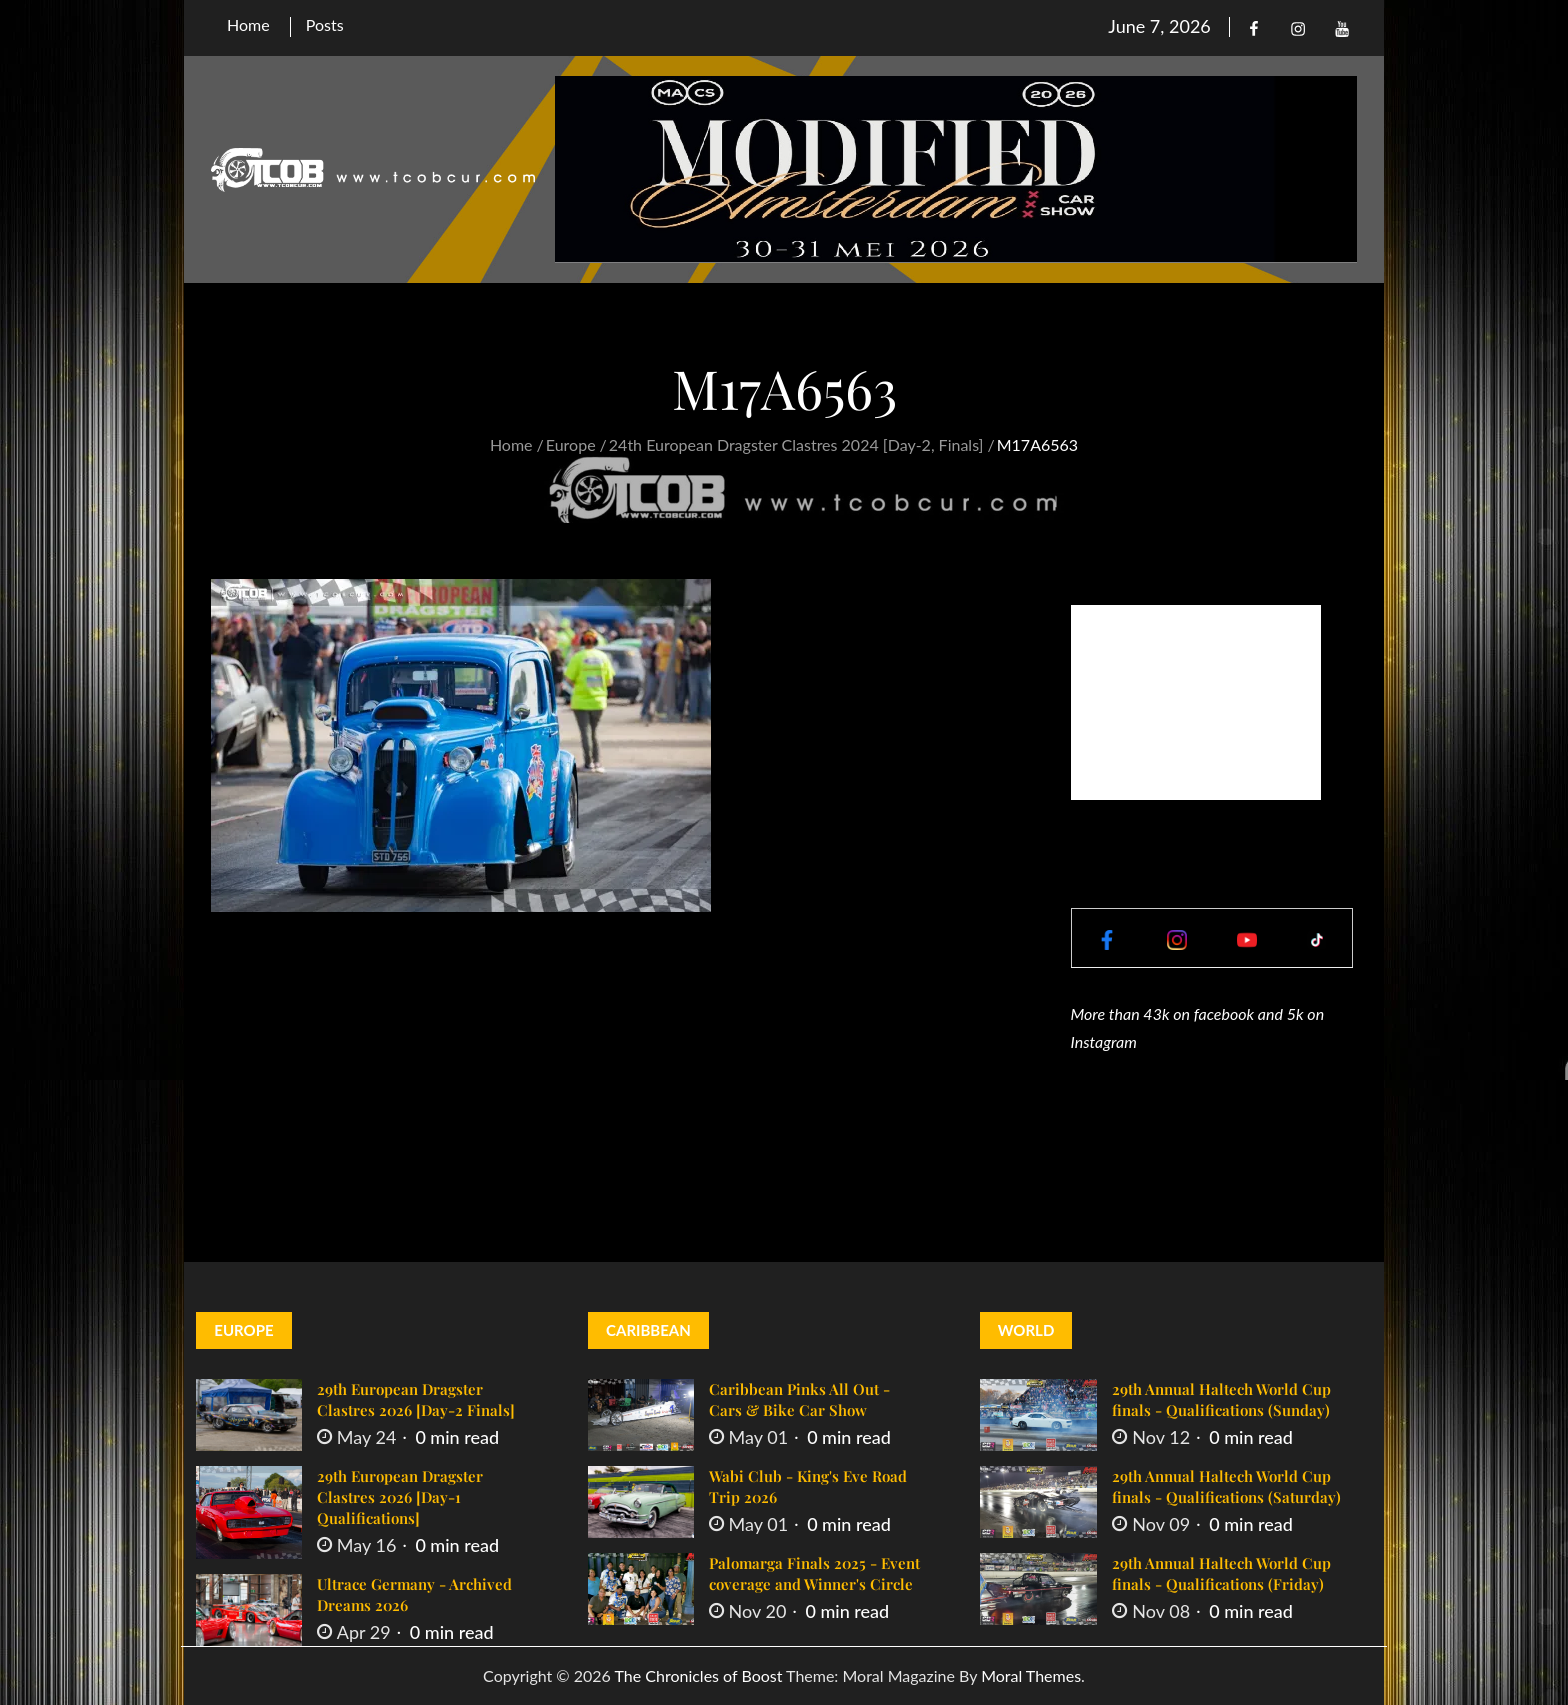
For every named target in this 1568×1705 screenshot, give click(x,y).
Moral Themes (1031, 1675)
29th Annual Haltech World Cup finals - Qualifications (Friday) (1221, 1573)
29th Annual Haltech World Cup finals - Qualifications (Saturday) (1226, 1486)
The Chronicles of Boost (698, 1675)
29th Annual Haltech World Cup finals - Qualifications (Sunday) (1221, 1399)
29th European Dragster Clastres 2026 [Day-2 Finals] (416, 1399)
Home (248, 24)
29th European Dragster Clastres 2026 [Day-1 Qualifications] (400, 1497)
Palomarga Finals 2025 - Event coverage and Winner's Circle (814, 1573)
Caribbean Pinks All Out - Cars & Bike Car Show (799, 1399)
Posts (325, 24)
